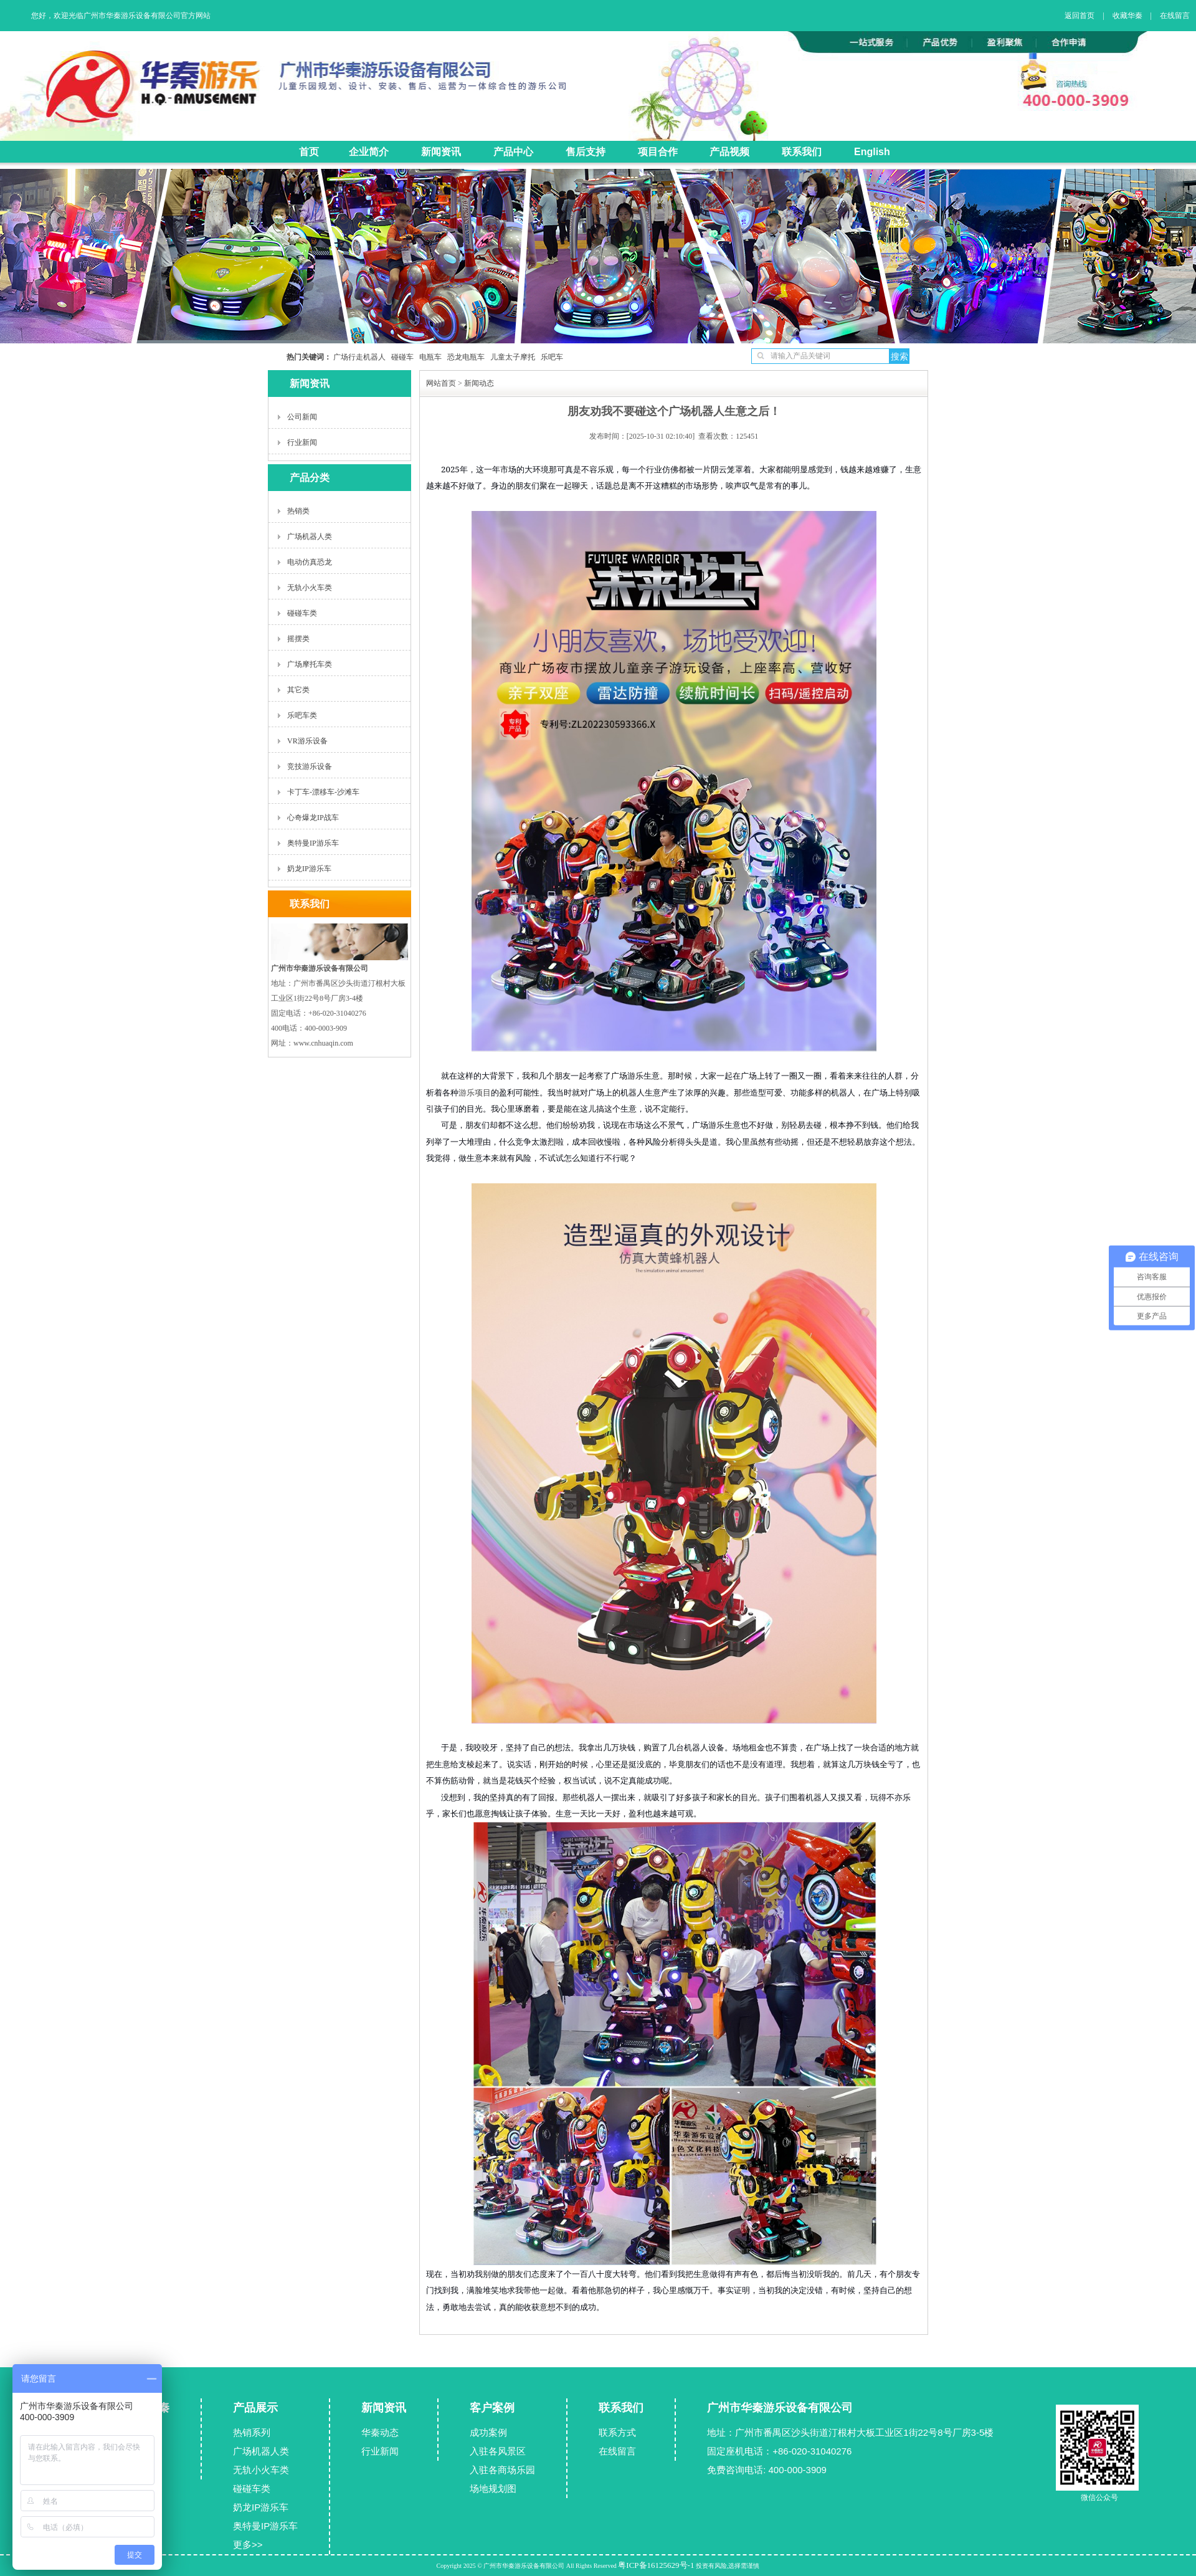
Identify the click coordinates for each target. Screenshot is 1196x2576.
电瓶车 (428, 357)
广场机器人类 (309, 536)
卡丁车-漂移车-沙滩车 (323, 792)
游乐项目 (474, 1092)
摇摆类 (298, 638)
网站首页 (441, 383)
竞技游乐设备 (309, 766)
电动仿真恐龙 (309, 562)
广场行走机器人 (359, 357)
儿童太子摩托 (510, 357)
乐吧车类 (302, 715)
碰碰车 (400, 357)
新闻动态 (479, 383)
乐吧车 (549, 357)
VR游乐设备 (307, 741)
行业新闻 (302, 442)
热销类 (298, 511)
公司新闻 (302, 417)
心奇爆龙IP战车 (313, 817)
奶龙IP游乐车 (309, 868)
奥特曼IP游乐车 (313, 843)
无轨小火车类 (309, 587)
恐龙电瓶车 (463, 357)
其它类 (298, 689)
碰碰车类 (302, 613)
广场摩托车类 (309, 664)
